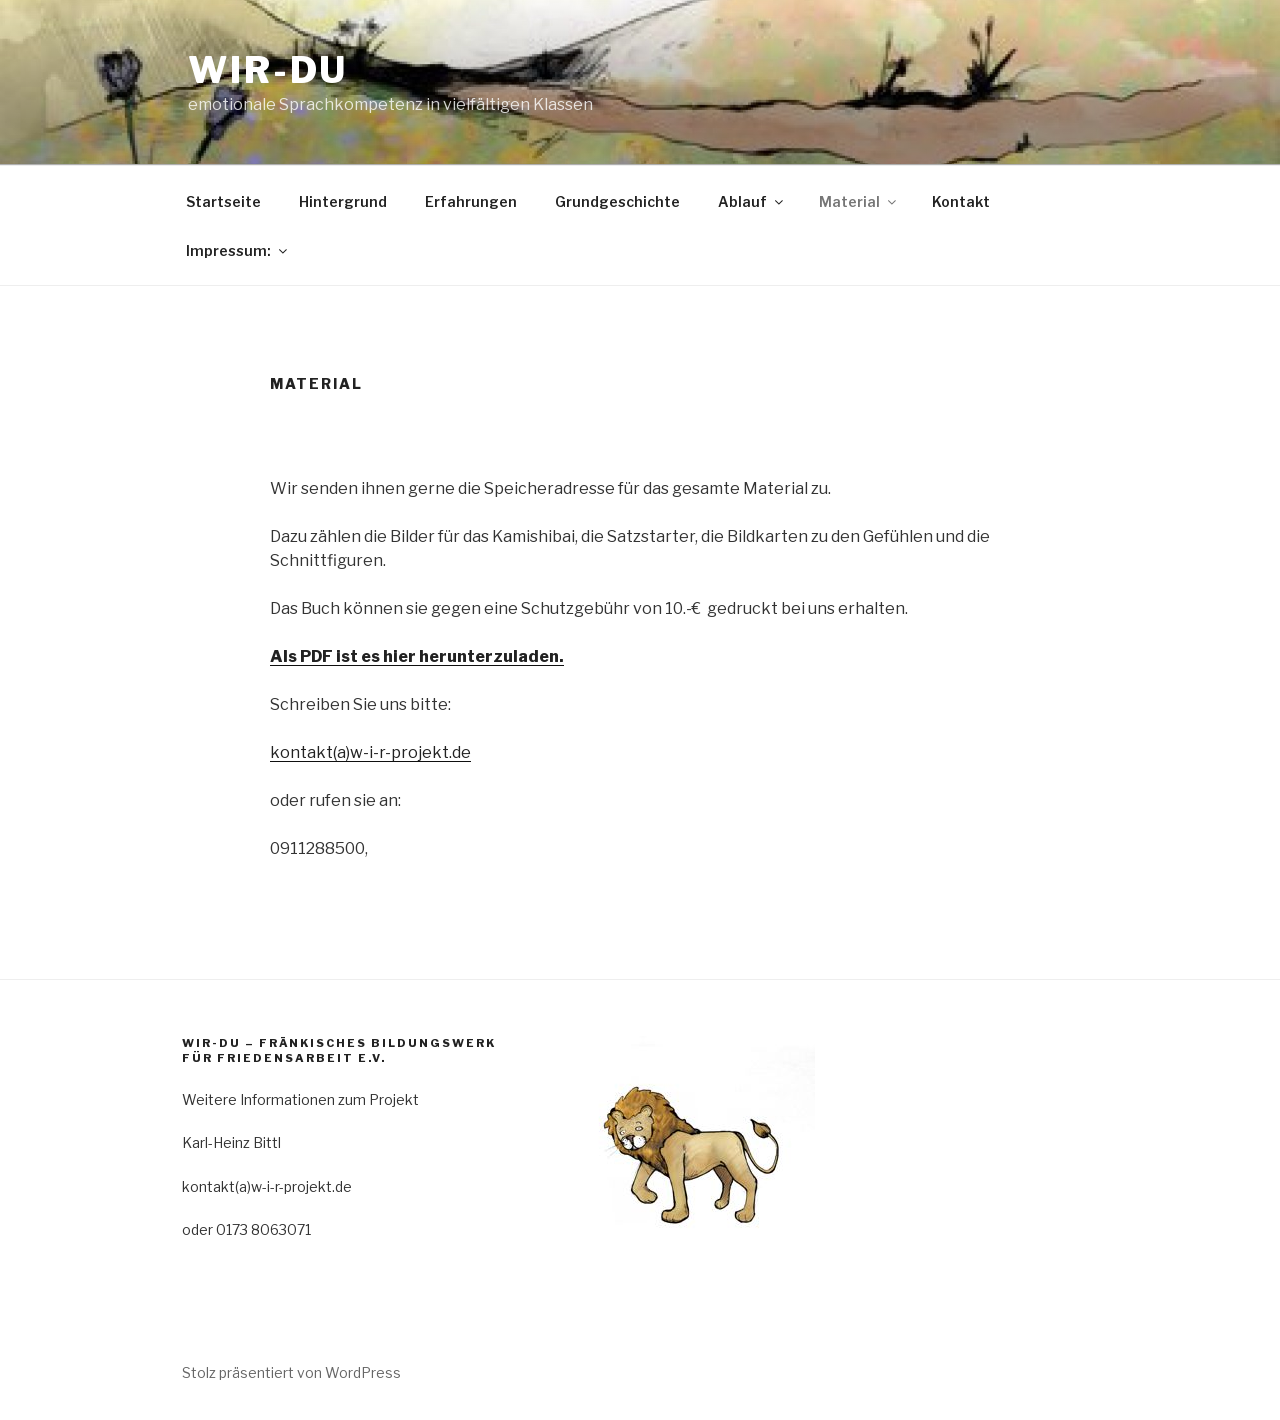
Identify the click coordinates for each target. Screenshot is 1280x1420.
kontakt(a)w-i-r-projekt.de (370, 752)
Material (859, 201)
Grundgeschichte (617, 201)
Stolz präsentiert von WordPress (291, 1372)
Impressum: (238, 250)
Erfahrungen (471, 201)
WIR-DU (268, 70)
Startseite (223, 201)
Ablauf (752, 201)
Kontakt (961, 201)
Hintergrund (343, 201)
